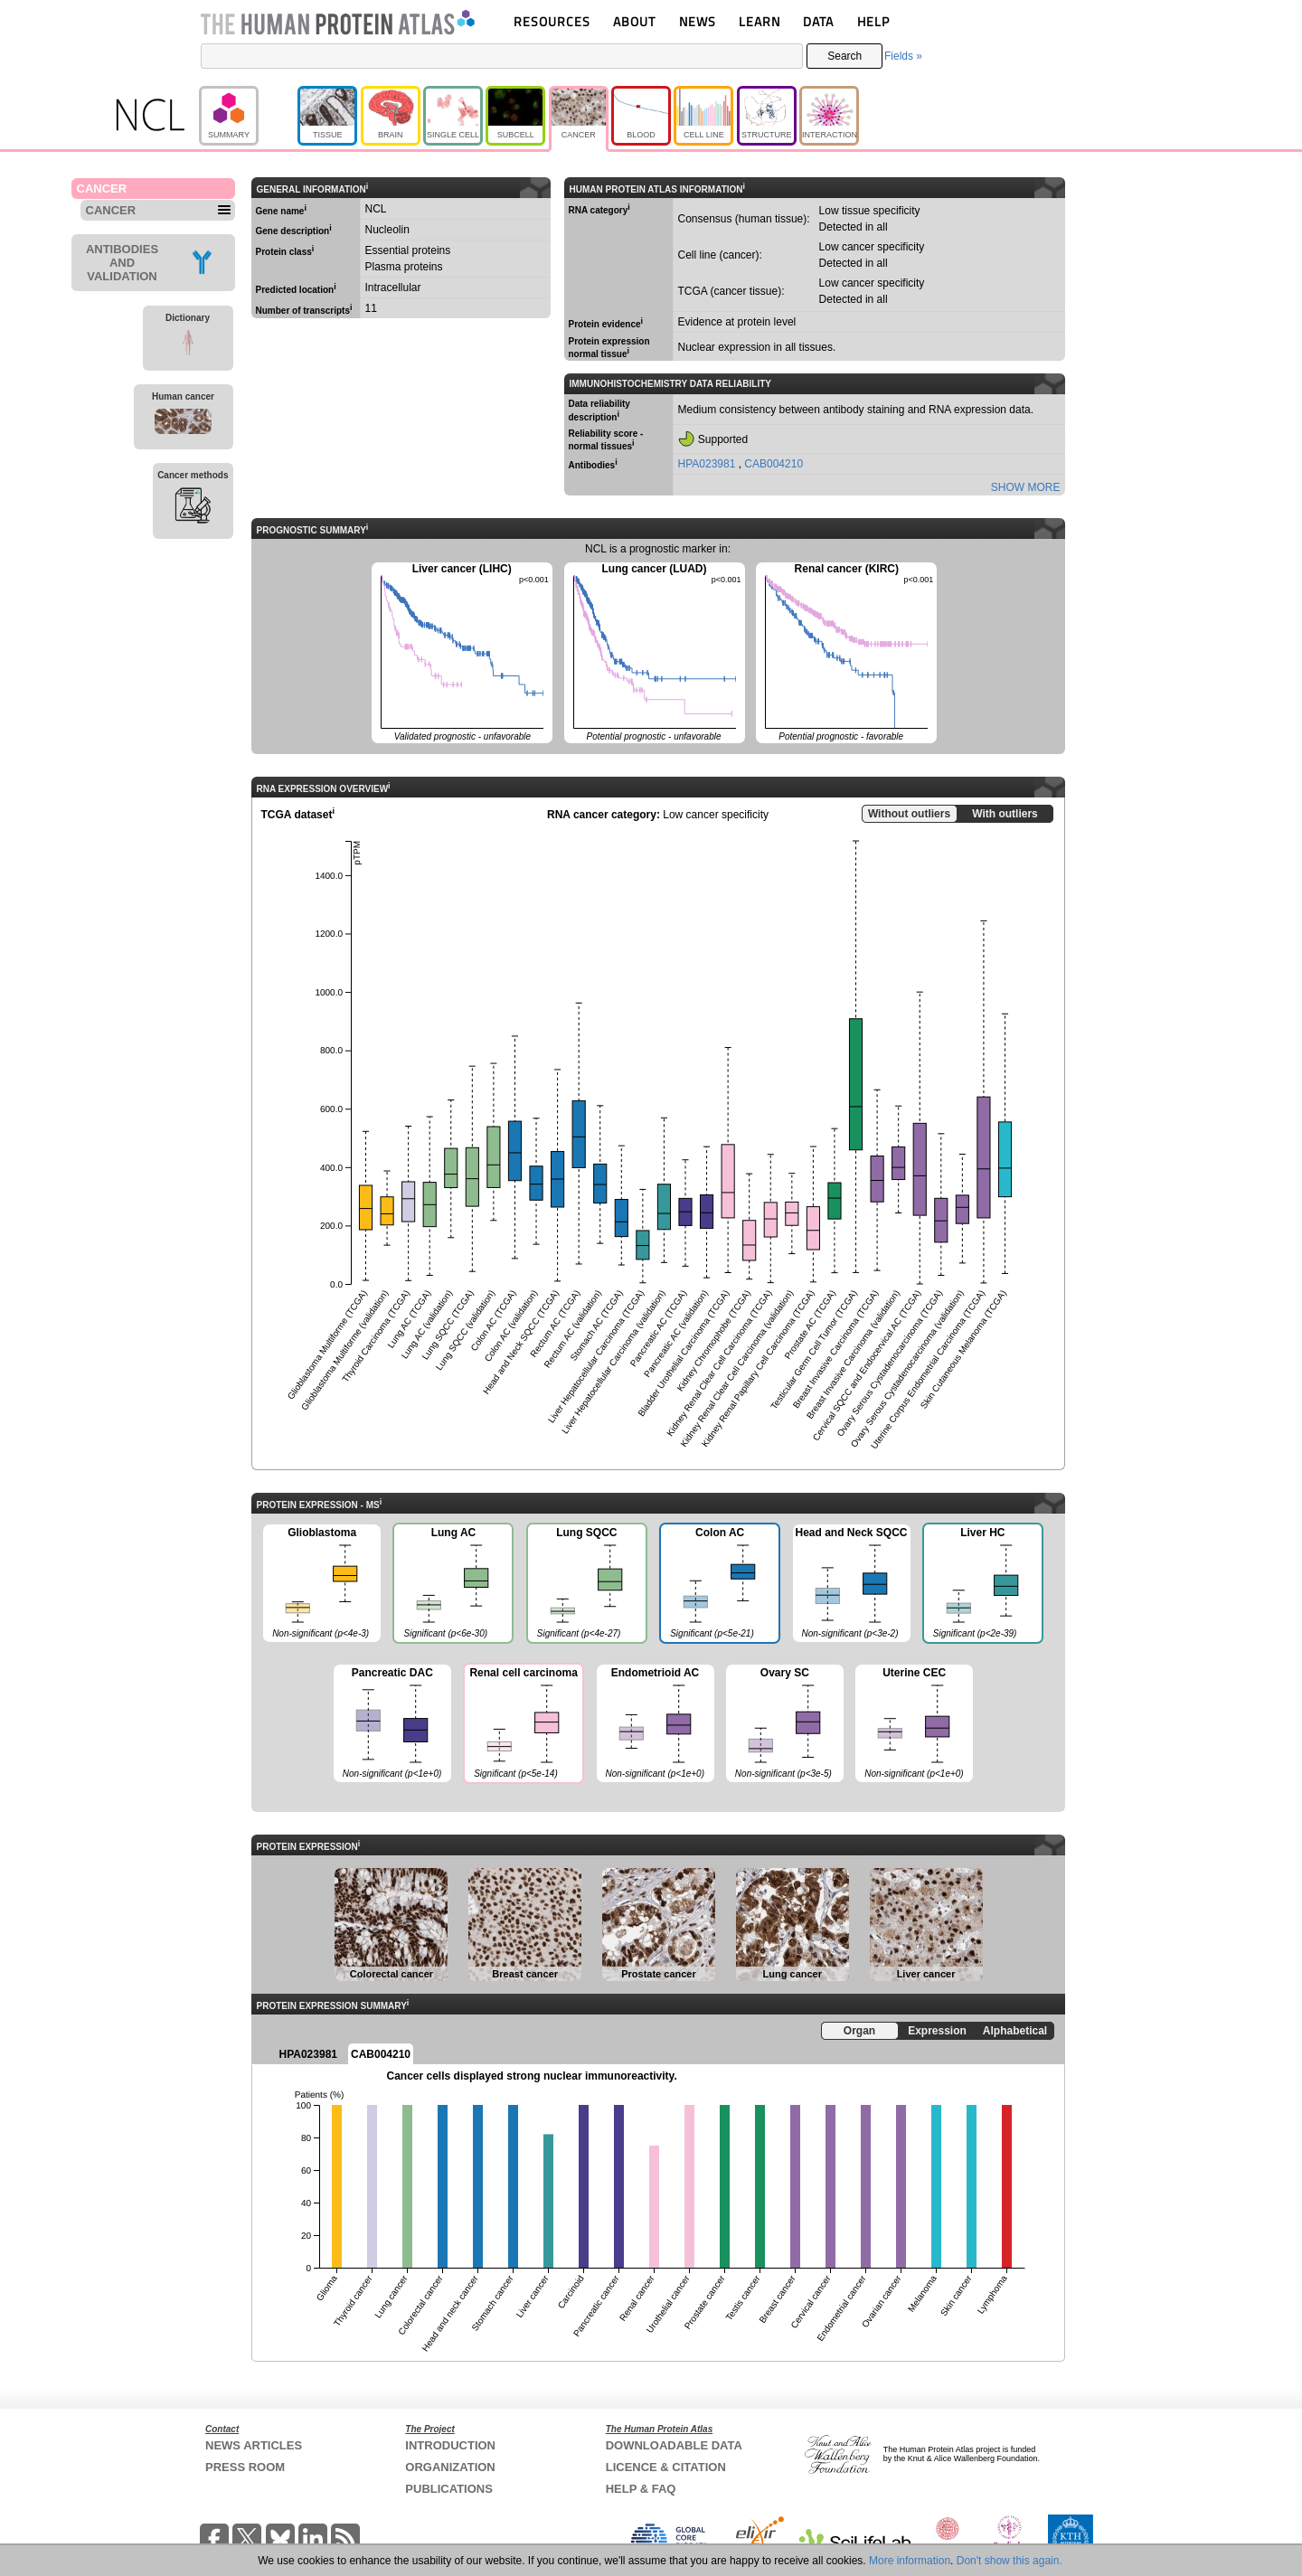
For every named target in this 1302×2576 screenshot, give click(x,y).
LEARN (759, 21)
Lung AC (452, 1585)
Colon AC (718, 1585)
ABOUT (634, 21)
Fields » (903, 56)
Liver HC (982, 1585)
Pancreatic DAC (392, 1724)
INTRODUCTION (450, 2445)
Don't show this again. (1009, 2560)
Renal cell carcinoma (522, 1725)
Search (844, 56)
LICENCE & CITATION (666, 2467)
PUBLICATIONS (449, 2489)
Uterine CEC (914, 1724)
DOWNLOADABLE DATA (674, 2445)
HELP (873, 21)
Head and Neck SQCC (851, 1584)
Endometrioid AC (655, 1724)
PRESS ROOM (245, 2467)
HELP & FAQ (641, 2489)
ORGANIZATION (450, 2467)
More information (909, 2560)
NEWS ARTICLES (253, 2445)
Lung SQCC (586, 1585)
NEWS (697, 21)
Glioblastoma (322, 1584)
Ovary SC (785, 1724)
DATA (818, 21)
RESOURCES (552, 21)
